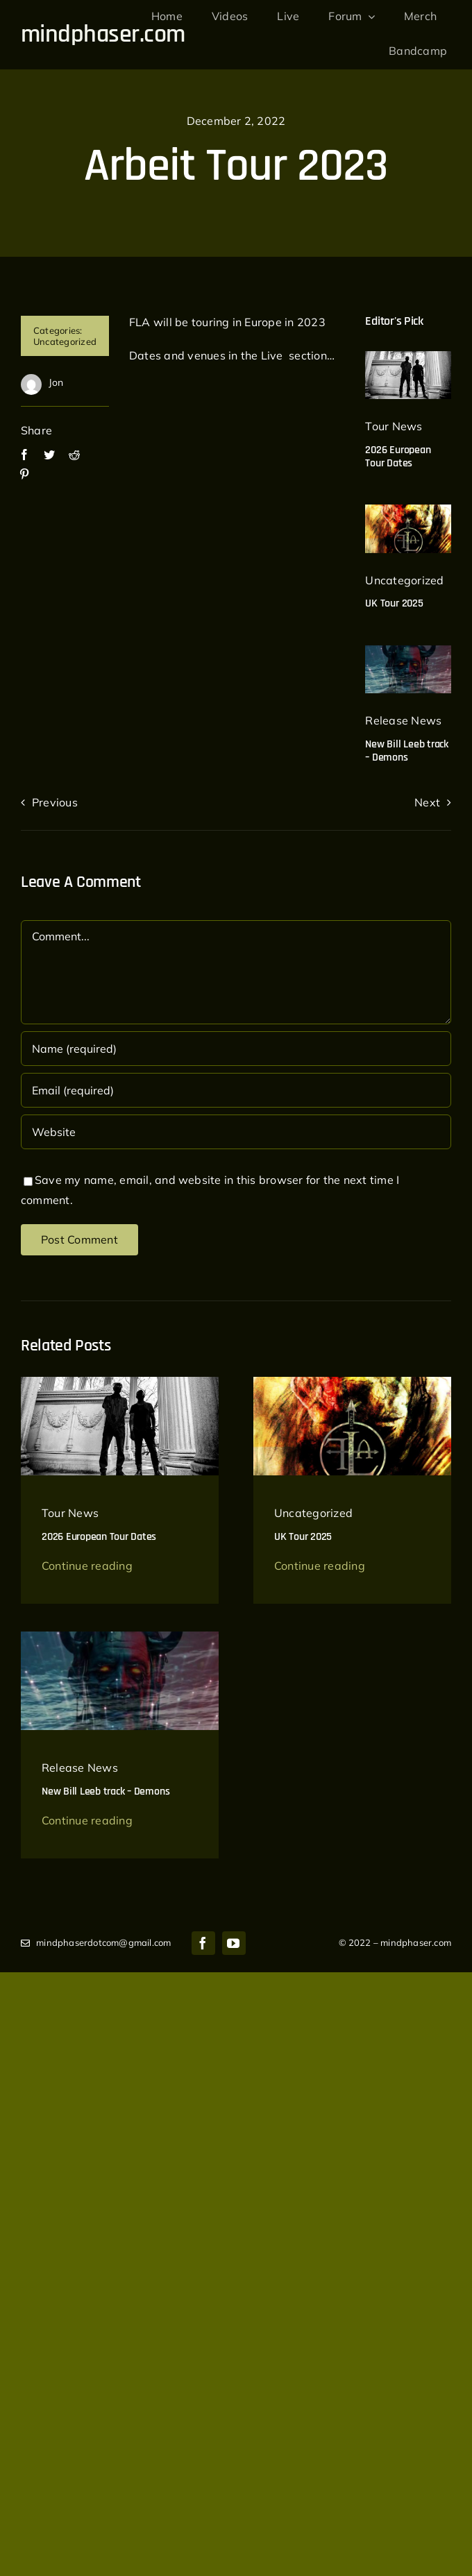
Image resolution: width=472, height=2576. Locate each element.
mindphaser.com (103, 34)
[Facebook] (24, 455)
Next (427, 802)
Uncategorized (64, 341)
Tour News (393, 426)
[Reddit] (74, 455)
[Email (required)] (236, 1090)
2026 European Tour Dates (397, 457)
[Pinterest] (24, 474)
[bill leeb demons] (408, 651)
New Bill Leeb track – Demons (406, 751)
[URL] (236, 1132)
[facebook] (203, 1943)
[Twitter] (49, 455)
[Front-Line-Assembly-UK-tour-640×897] (408, 510)
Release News (403, 720)
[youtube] (234, 1943)
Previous (55, 802)
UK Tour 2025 (394, 603)
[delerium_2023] (408, 357)
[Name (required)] (236, 1048)
